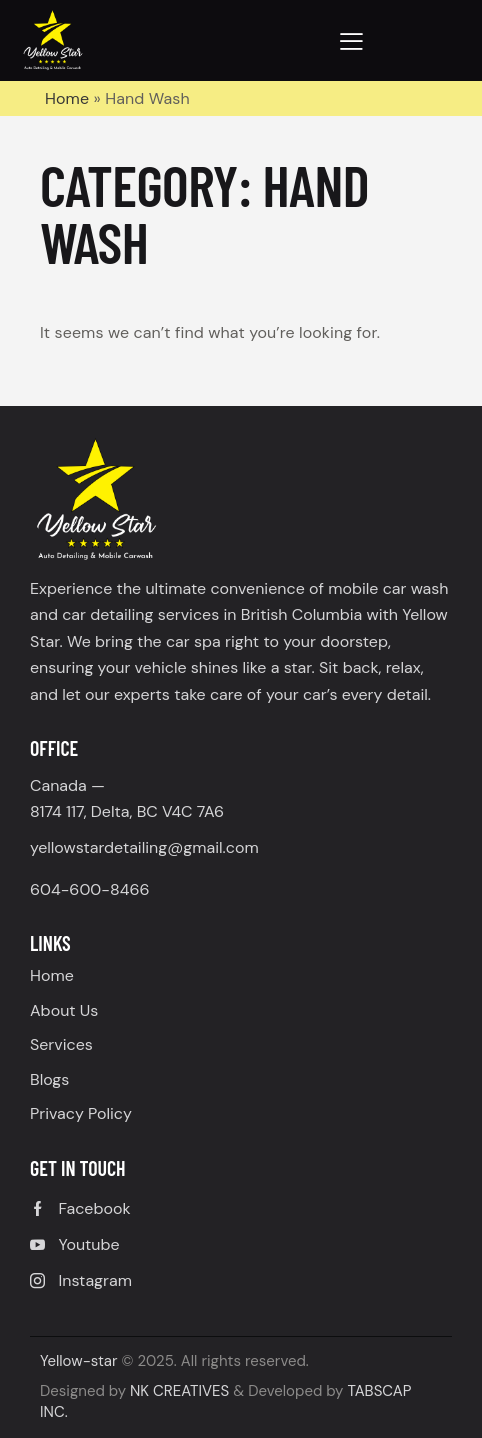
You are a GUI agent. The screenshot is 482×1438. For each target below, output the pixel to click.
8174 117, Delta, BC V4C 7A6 (127, 811)
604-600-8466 (90, 889)
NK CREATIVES (179, 1391)
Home (67, 98)
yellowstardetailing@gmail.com (144, 847)
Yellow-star (79, 1361)
